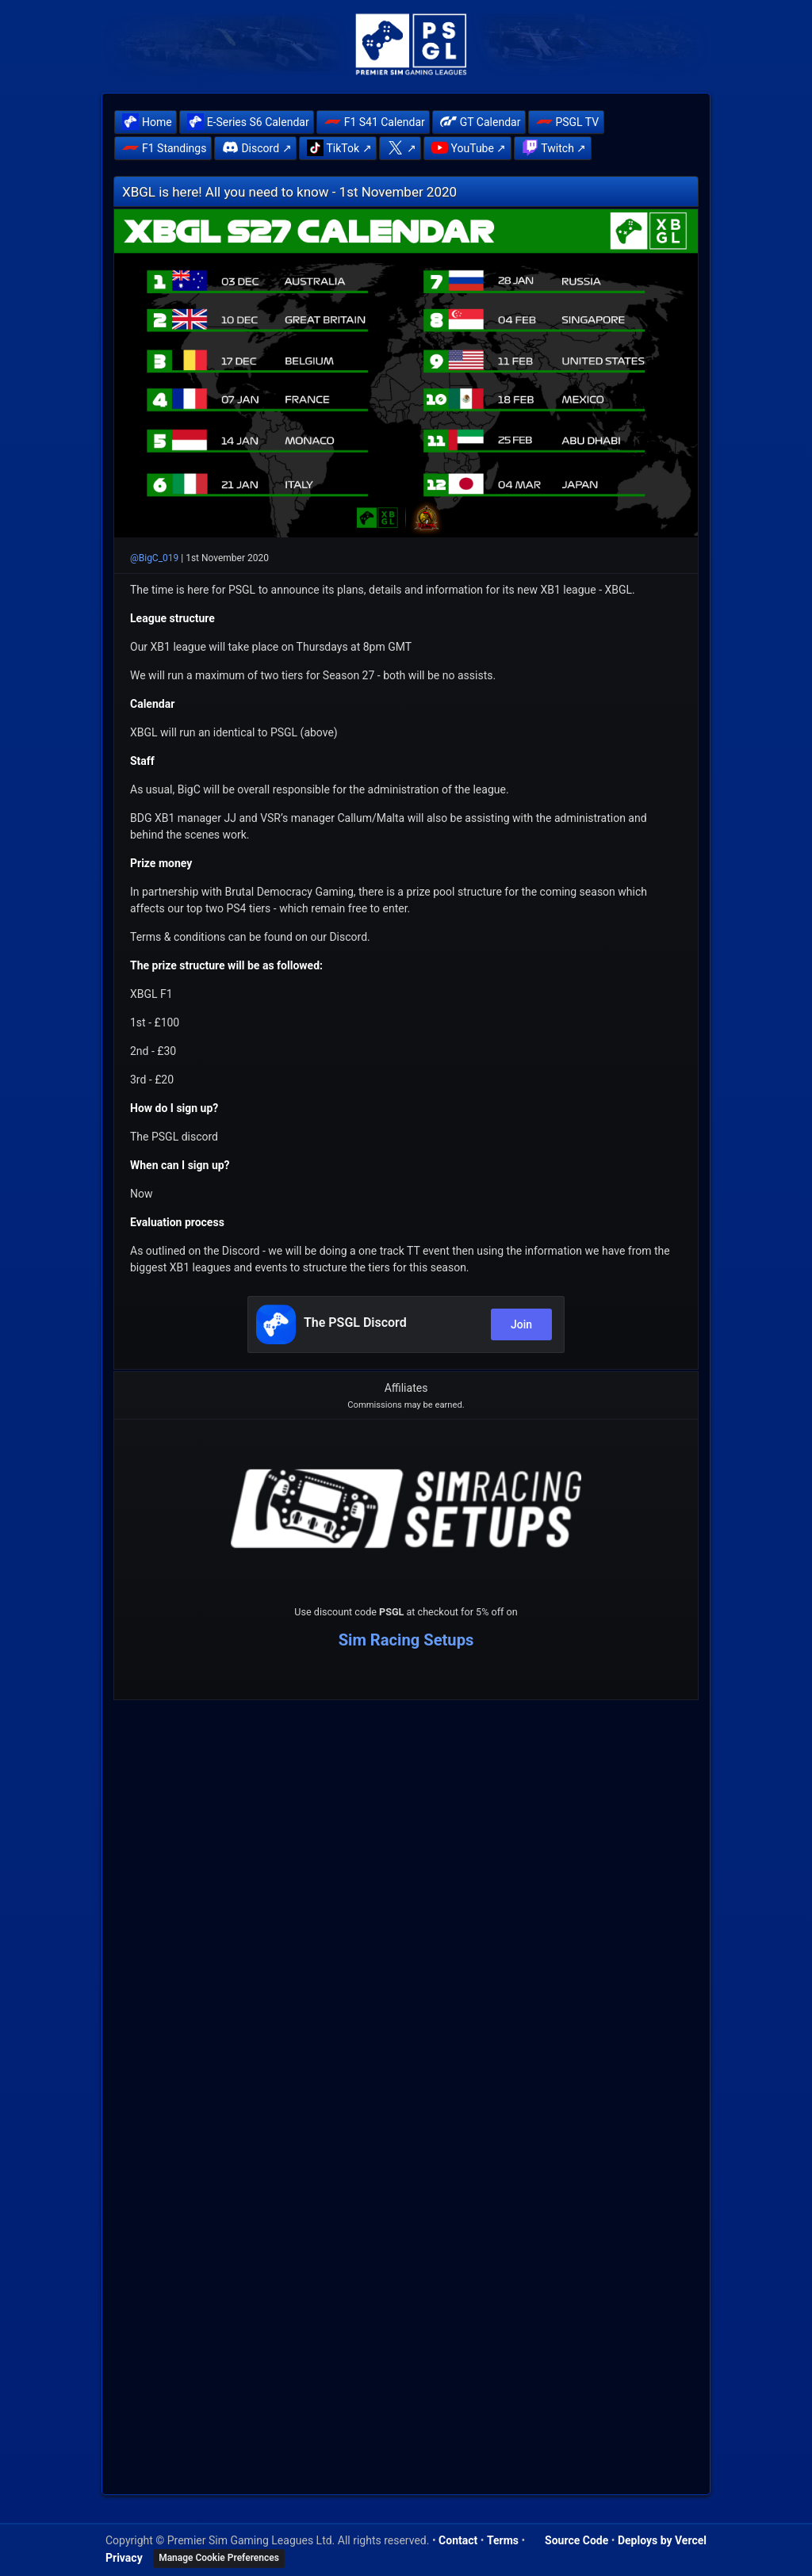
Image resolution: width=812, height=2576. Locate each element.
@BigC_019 (154, 558)
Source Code (576, 2540)
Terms (503, 2540)
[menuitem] (145, 122)
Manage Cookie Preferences (219, 2557)
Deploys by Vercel (662, 2540)
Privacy (124, 2557)
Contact (458, 2540)
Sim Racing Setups (406, 1639)
